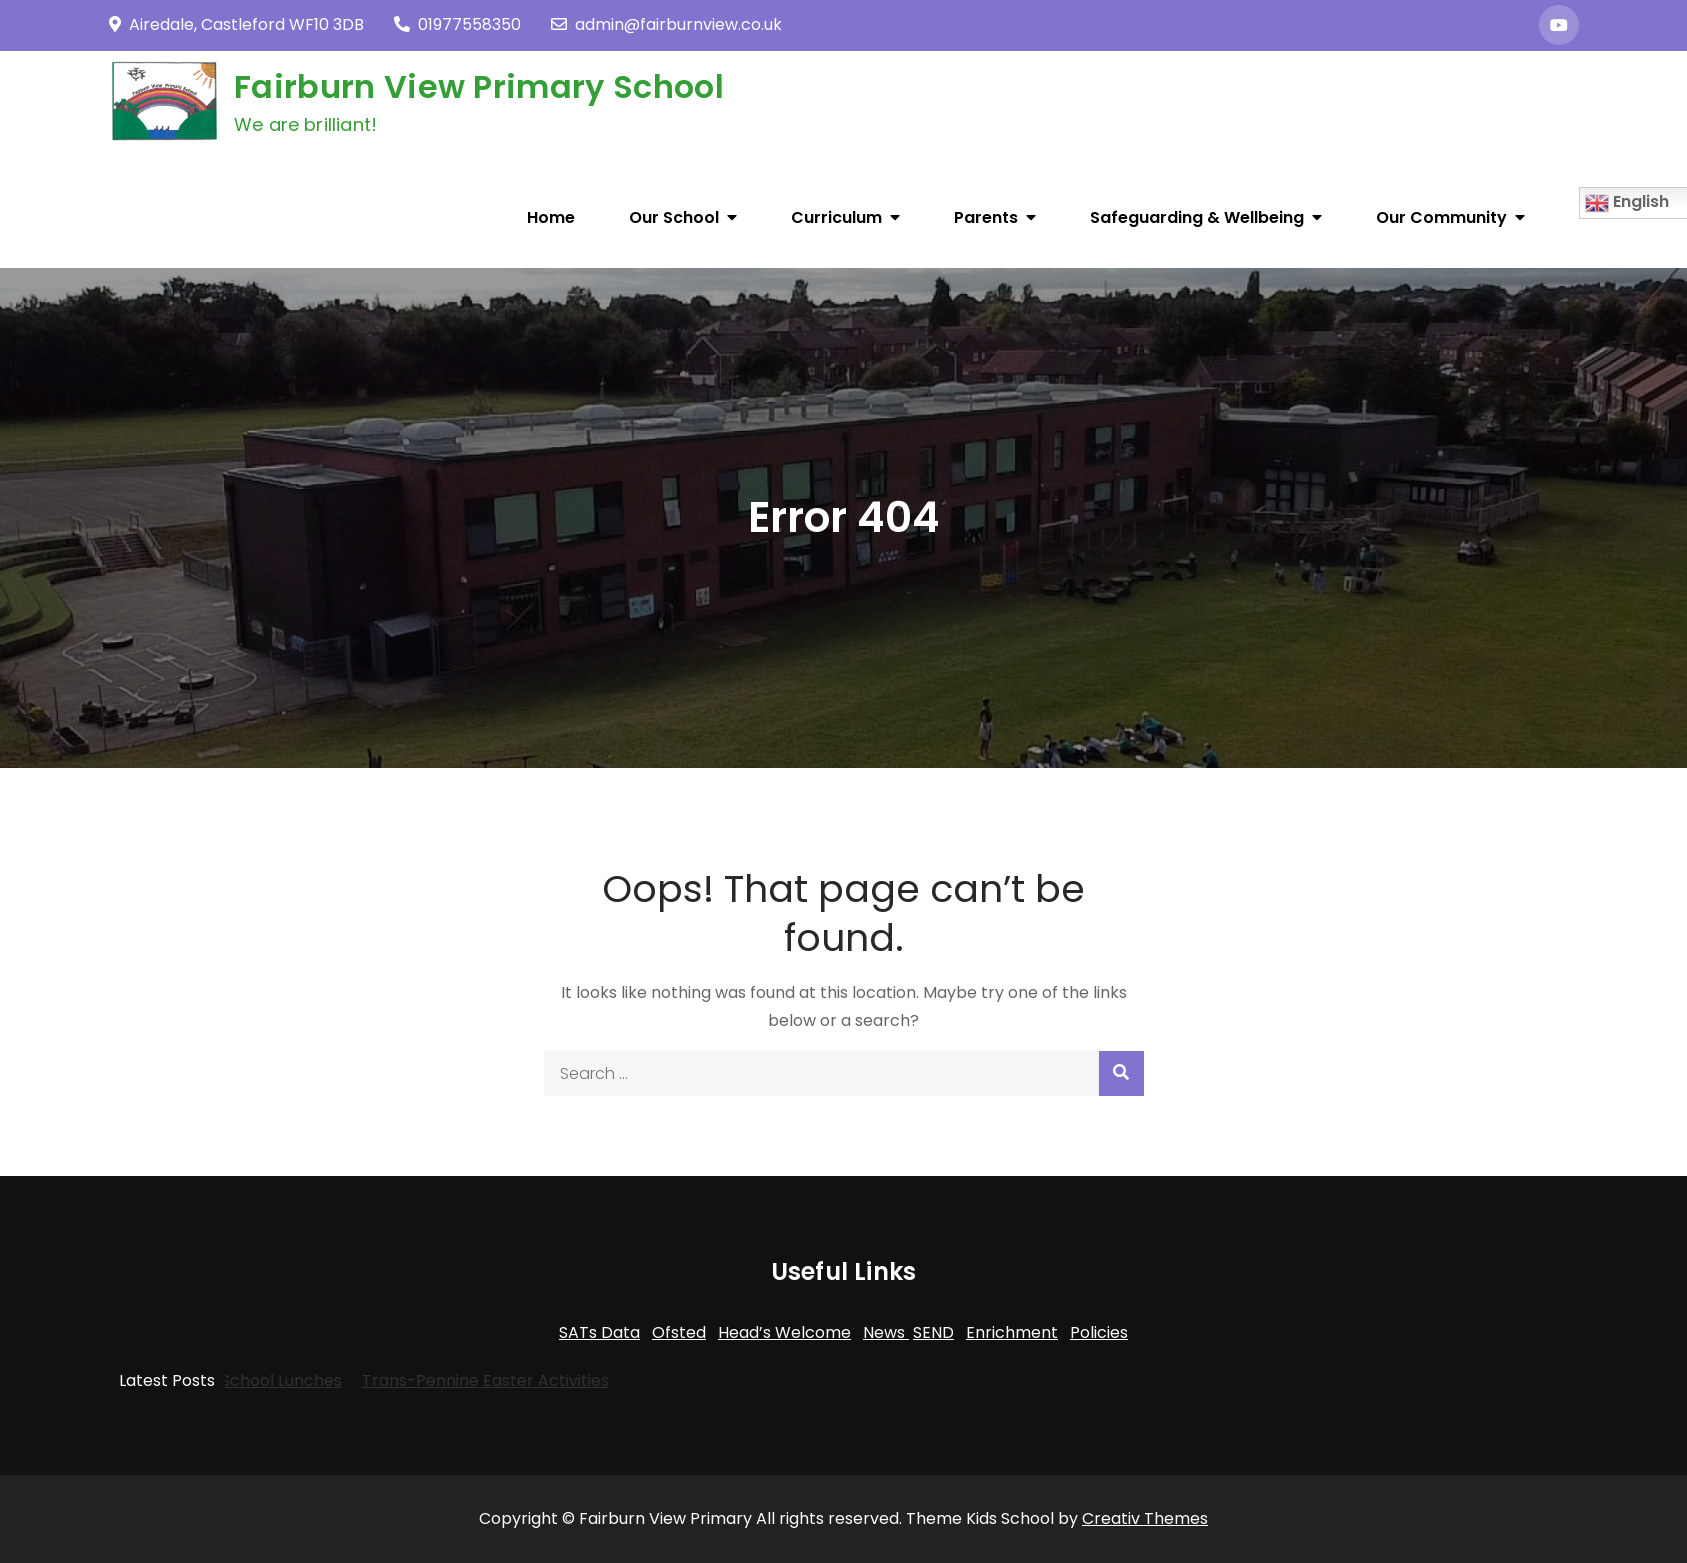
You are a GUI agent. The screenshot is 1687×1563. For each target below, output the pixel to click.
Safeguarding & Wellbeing (1197, 217)
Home (551, 217)
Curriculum (836, 217)
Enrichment (1012, 1332)
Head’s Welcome (784, 1332)
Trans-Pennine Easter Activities (457, 1380)
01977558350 (457, 24)
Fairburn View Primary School (479, 86)
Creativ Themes (1145, 1518)
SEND (933, 1332)
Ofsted (679, 1332)
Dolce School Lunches (228, 1380)
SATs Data (599, 1332)
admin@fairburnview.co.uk (666, 24)
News (886, 1332)
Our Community (1441, 217)
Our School (674, 217)
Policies (1099, 1332)
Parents (986, 217)
